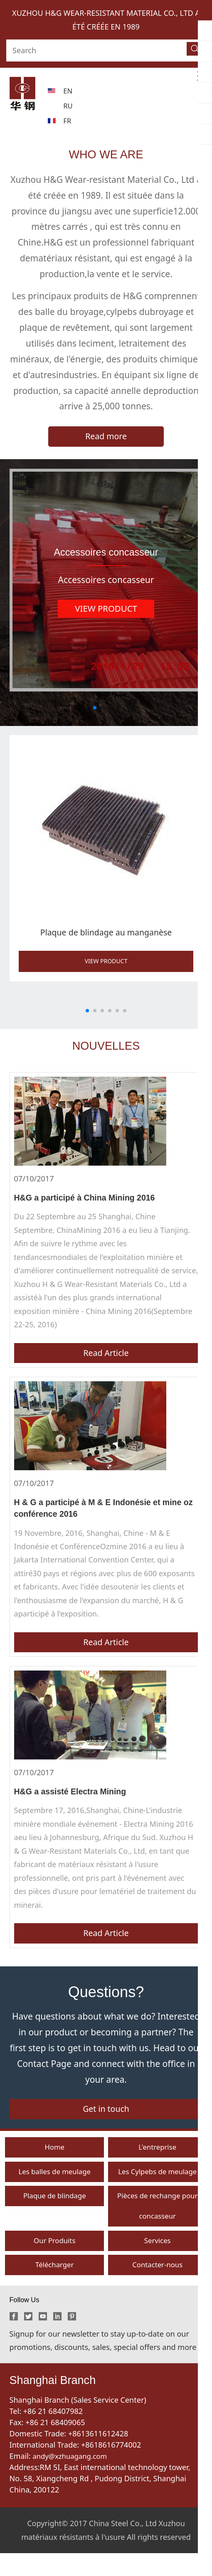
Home (54, 2161)
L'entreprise (157, 2161)
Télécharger (54, 2287)
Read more (106, 437)
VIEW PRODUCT (106, 963)
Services (157, 2261)
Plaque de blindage (55, 2213)
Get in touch (106, 2121)
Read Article (106, 1357)
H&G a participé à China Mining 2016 (90, 1199)
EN (68, 91)
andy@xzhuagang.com (72, 2479)
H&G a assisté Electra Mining (74, 1799)
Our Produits (54, 2261)
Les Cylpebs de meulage (157, 2187)
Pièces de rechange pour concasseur (157, 2224)
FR (67, 120)
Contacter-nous (157, 2287)
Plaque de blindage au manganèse (106, 934)
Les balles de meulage (55, 2187)
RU (68, 106)
